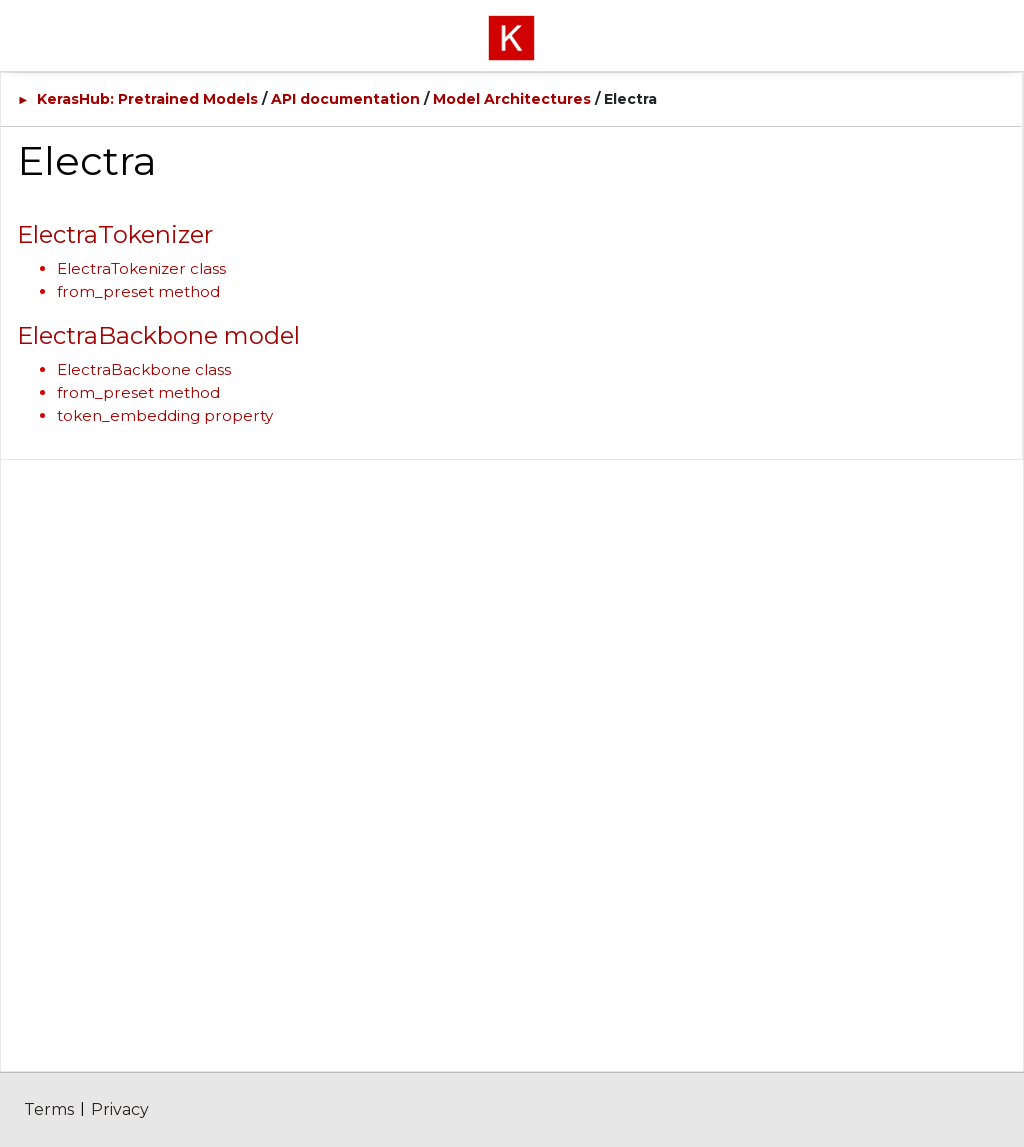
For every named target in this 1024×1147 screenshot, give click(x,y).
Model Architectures (512, 99)
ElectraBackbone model (158, 335)
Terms (49, 1109)
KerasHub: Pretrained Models (147, 99)
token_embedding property (165, 415)
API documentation (345, 99)
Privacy (120, 1109)
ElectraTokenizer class (141, 268)
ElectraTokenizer (115, 234)
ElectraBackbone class (144, 369)
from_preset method (138, 291)
